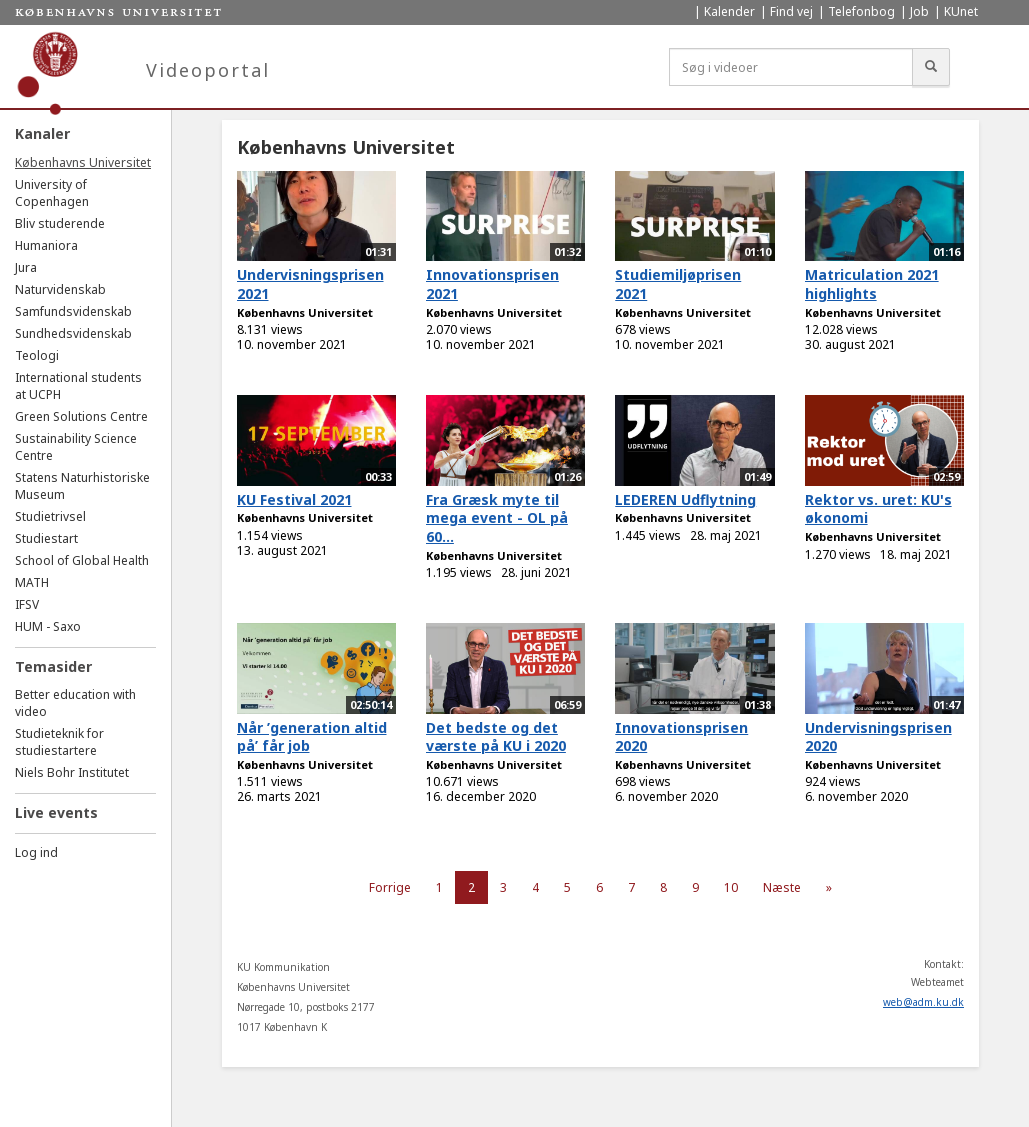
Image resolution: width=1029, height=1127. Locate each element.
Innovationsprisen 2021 (492, 284)
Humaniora (46, 245)
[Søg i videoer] (791, 67)
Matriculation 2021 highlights (872, 284)
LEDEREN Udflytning (685, 499)
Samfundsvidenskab (73, 311)
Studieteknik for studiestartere (59, 742)
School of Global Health (82, 560)
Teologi (37, 355)
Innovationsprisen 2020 (681, 737)
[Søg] (931, 67)
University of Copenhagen (52, 193)
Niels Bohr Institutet (72, 772)
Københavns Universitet (83, 162)
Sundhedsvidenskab (73, 333)
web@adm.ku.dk (923, 1002)
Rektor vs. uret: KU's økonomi (878, 509)
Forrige (390, 887)
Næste (782, 887)
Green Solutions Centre (81, 416)
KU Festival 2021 (294, 499)
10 (731, 887)
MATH (32, 582)
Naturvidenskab (60, 289)
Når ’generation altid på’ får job (312, 737)
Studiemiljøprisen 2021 (678, 284)
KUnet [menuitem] (961, 11)
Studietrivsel (50, 516)
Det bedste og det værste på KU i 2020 (496, 737)
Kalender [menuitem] (729, 11)
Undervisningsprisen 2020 (878, 737)
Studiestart (46, 538)
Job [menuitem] (919, 11)
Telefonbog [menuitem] (861, 11)
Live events (56, 812)
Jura (26, 267)
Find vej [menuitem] (791, 11)
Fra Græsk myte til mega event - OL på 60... (497, 518)
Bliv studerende (60, 223)
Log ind (36, 852)
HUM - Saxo (48, 626)
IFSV (27, 604)
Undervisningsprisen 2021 (310, 284)
